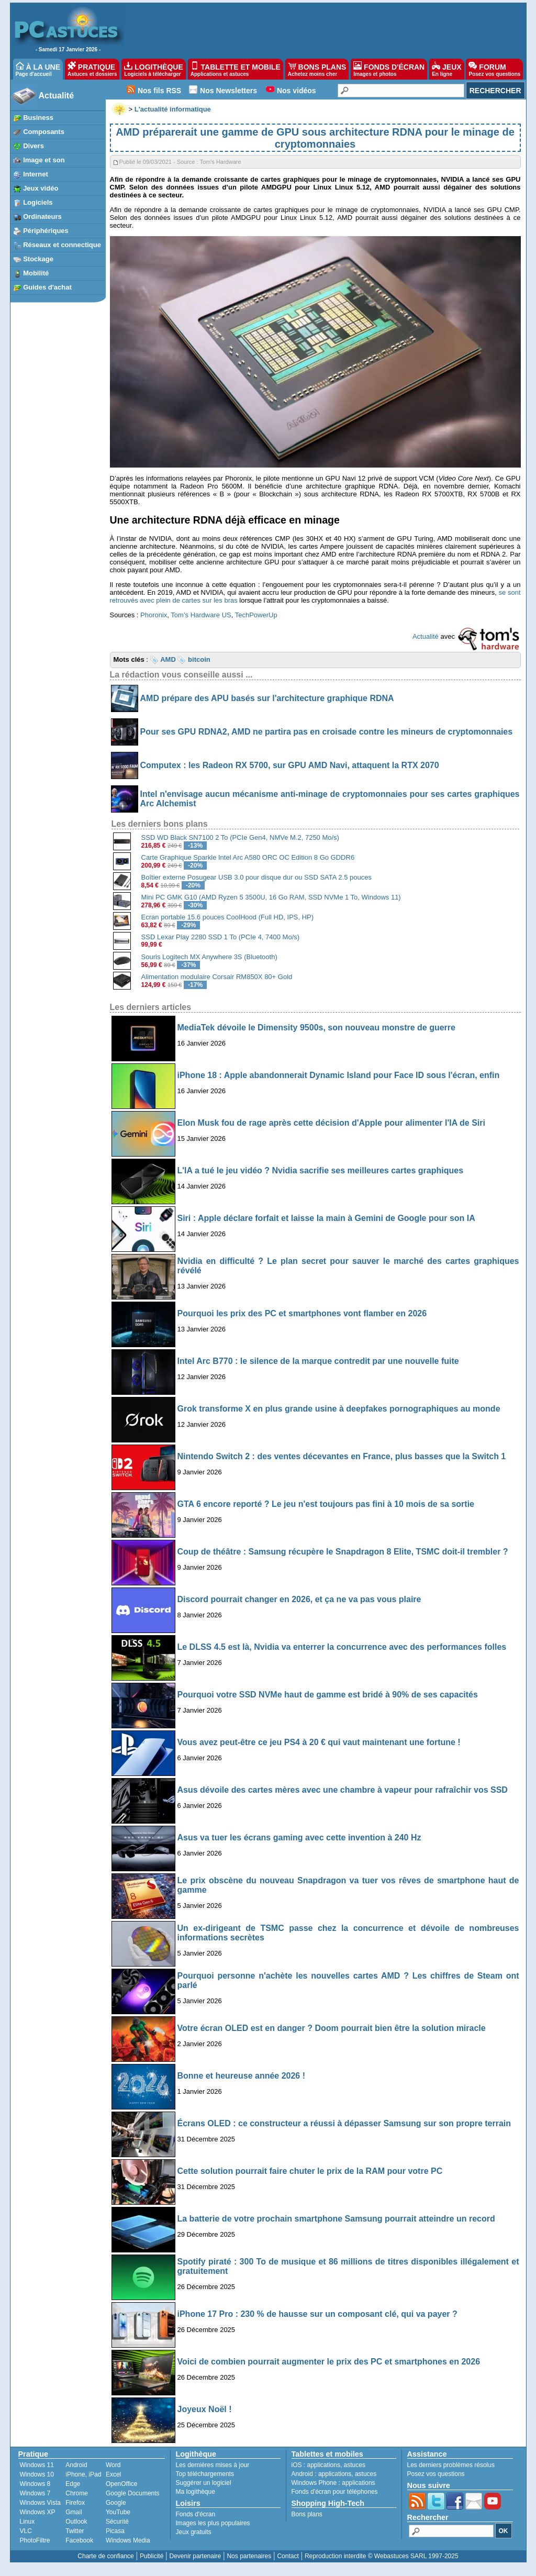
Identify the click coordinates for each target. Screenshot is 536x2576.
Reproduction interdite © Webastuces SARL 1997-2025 (382, 2556)
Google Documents (133, 2493)
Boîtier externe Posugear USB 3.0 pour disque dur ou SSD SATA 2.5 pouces (256, 877)
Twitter (74, 2531)
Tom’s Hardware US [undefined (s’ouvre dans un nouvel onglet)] (201, 615)
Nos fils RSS (159, 90)
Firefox (75, 2502)
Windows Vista (40, 2502)
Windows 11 (37, 2465)
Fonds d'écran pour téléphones (335, 2491)
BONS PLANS (317, 69)
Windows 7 (35, 2493)
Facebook (79, 2540)
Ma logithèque (195, 2491)
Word (113, 2465)
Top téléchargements (205, 2474)
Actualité (56, 95)
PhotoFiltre (35, 2540)
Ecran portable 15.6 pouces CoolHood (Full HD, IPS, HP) (227, 917)
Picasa (115, 2531)
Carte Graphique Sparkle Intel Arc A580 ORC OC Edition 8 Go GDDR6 (248, 857)
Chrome (76, 2493)
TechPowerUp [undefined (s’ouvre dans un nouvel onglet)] (256, 615)
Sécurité (117, 2521)
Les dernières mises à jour (213, 2465)
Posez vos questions (436, 2474)
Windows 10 (37, 2474)
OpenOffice (121, 2484)
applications (323, 2465)
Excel (113, 2474)
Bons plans (307, 2514)
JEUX (446, 69)
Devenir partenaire (195, 2556)
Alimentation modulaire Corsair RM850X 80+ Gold (217, 977)
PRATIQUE (92, 69)
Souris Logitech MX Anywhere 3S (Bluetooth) (209, 957)
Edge (72, 2484)
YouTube (118, 2512)
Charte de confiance (105, 2556)
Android (76, 2465)
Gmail (73, 2512)
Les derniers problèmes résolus (451, 2465)
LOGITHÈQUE (153, 69)
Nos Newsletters (228, 90)
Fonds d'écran (196, 2514)
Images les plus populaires (213, 2523)
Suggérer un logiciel (203, 2482)
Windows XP (37, 2512)
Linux (27, 2521)
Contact (287, 2556)
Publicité (151, 2556)
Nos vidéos (296, 90)
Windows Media (128, 2540)
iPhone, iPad (83, 2474)
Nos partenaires (249, 2556)
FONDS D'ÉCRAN (389, 69)
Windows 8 (35, 2484)
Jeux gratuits (193, 2532)
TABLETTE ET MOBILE (236, 69)
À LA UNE (38, 69)
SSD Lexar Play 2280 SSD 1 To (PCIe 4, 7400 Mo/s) (220, 937)
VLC (26, 2531)
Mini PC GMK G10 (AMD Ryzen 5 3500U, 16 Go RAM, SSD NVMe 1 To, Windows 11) (271, 897)
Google (116, 2502)
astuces (354, 2465)
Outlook (76, 2521)
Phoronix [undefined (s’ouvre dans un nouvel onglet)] (153, 615)
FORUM (494, 69)
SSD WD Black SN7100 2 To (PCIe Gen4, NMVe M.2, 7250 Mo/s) (240, 837)
